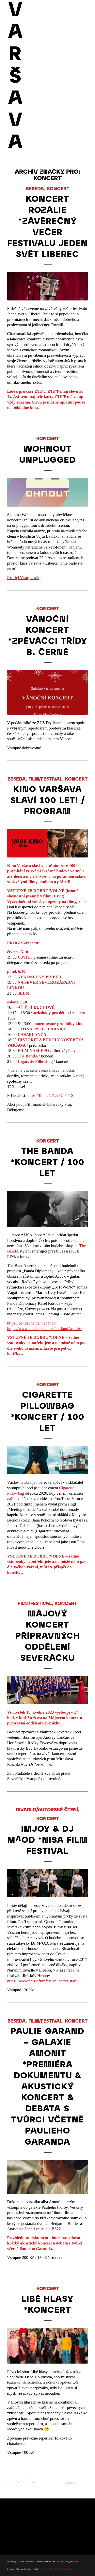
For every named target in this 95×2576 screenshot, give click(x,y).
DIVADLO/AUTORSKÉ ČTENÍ (47, 1809)
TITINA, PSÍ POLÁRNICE (42, 1029)
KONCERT (58, 188)
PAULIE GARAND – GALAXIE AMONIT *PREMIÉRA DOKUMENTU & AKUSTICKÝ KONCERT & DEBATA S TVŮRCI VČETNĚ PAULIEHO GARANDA (47, 2086)
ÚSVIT (24, 957)
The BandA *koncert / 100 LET (47, 1161)
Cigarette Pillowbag (35, 1061)
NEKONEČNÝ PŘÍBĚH (39, 977)
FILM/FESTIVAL (45, 779)
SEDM (24, 993)
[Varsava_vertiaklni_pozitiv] (39, 75)
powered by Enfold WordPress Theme (58, 2569)
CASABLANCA (32, 1034)
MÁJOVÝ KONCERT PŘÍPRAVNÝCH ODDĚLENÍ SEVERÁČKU (47, 1635)
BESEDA (35, 188)
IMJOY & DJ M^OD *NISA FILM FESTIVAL (47, 1839)
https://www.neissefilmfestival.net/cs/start (42, 1981)
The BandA (28, 1056)
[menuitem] (82, 8)
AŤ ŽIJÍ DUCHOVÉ (36, 1007)
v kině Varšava (29, 1717)
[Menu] (82, 8)
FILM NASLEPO (33, 1050)
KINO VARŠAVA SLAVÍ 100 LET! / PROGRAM (47, 800)
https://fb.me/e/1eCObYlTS (50, 1095)
